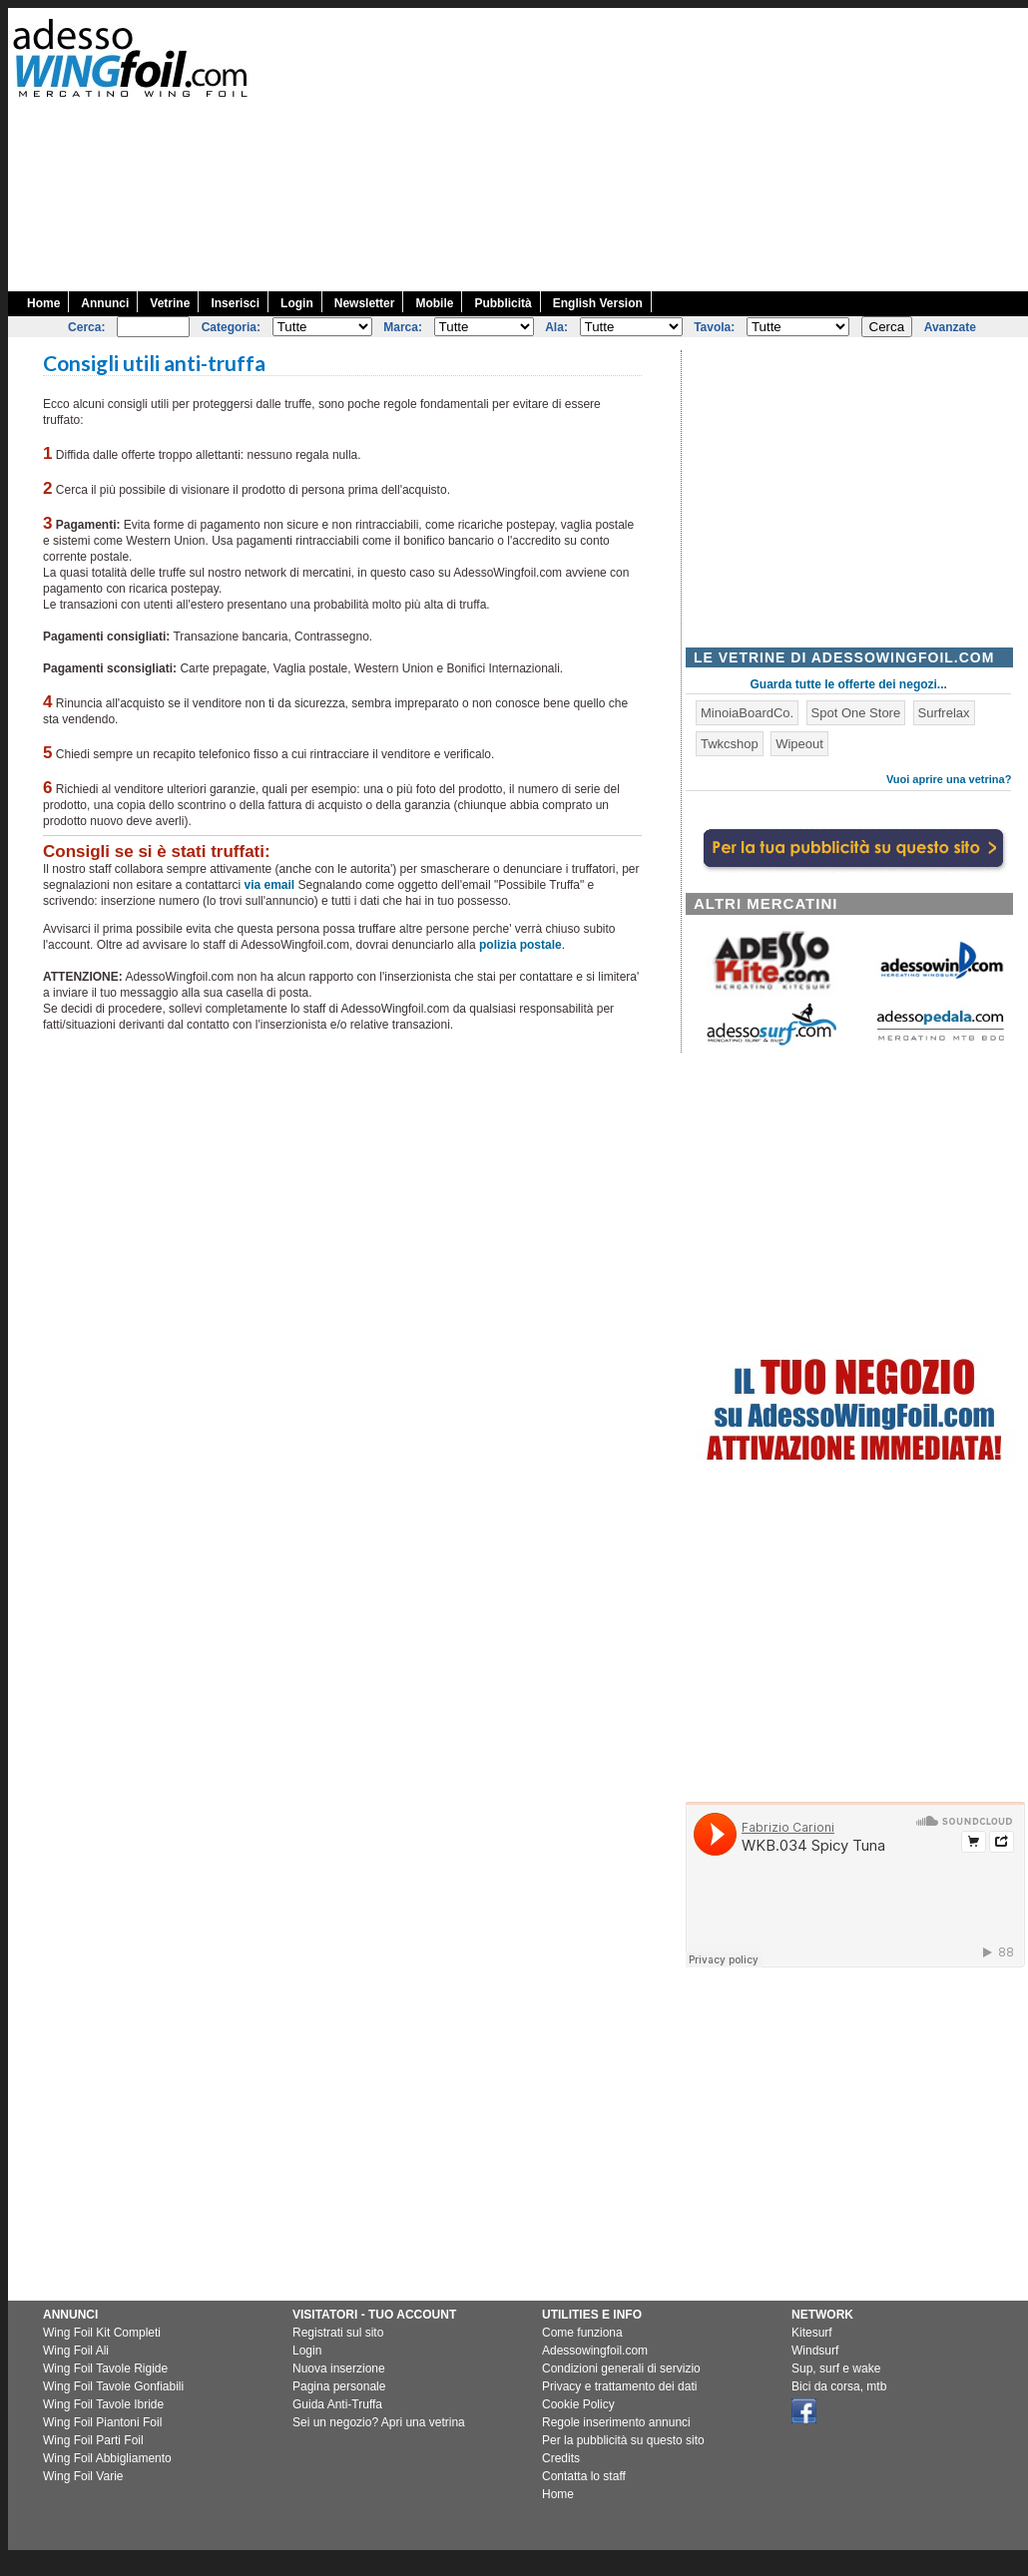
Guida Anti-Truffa (337, 2404)
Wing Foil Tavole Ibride (103, 2404)
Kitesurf (811, 2333)
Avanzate (950, 327)
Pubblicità (502, 303)
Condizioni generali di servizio (621, 2368)
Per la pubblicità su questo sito (623, 2440)
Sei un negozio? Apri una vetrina (378, 2422)
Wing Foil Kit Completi (102, 2333)
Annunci (105, 303)
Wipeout (799, 743)
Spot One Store (856, 712)
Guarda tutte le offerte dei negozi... (849, 684)
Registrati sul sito (337, 2333)
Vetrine (170, 303)
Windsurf (814, 2351)
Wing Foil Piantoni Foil (102, 2422)
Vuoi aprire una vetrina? (949, 779)
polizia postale (520, 945)
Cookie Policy (578, 2404)
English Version (598, 303)
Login (296, 303)
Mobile (434, 303)
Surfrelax (944, 712)
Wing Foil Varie (83, 2476)
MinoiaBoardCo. (747, 712)
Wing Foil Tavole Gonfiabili (113, 2386)
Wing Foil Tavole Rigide (105, 2368)
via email (269, 885)
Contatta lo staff (584, 2476)
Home (43, 303)
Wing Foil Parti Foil (93, 2440)
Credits (561, 2458)
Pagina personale (338, 2386)
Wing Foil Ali (76, 2351)
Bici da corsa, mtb (838, 2386)
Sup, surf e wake (835, 2368)
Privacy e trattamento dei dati (619, 2386)
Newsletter (364, 303)
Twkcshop (730, 743)
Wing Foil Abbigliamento (107, 2458)
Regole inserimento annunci (616, 2422)
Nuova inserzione (338, 2368)
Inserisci (235, 303)
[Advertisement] (849, 147)
